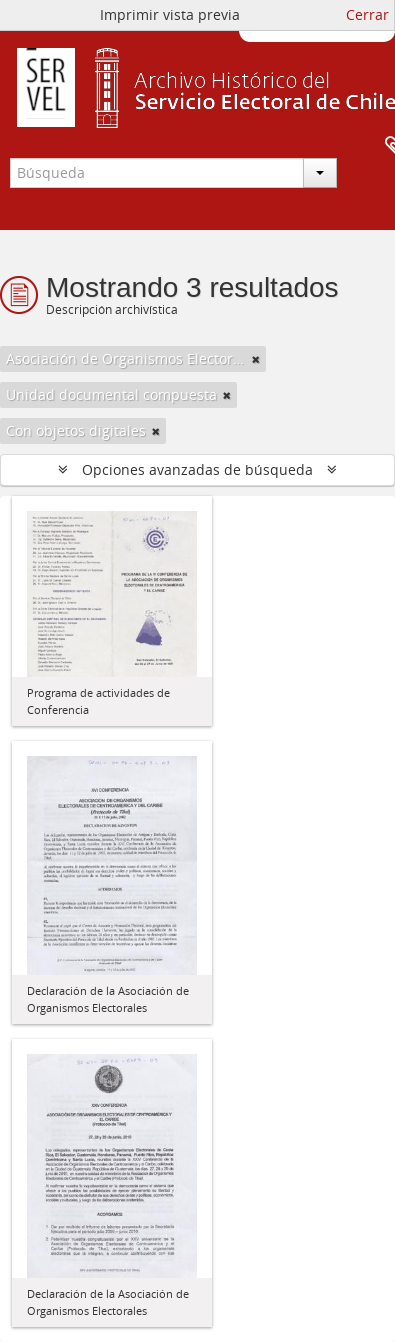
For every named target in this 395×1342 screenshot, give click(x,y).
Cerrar (367, 14)
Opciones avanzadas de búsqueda (197, 469)
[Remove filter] (256, 359)
